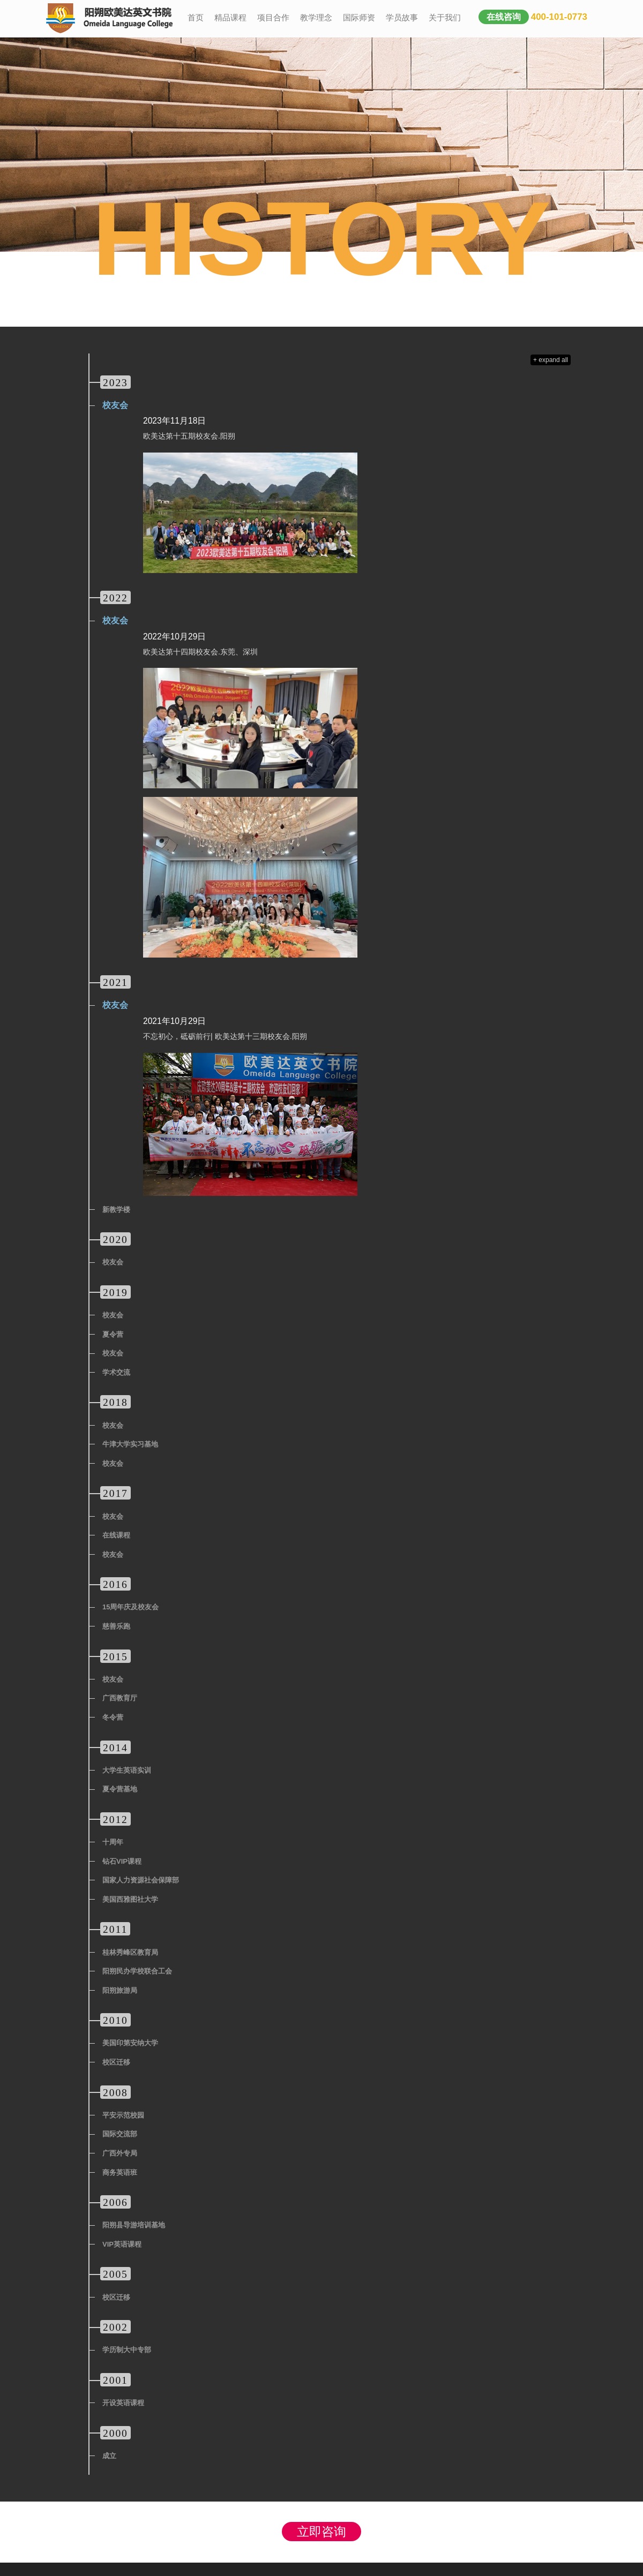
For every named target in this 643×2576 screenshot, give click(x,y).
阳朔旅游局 (119, 1990)
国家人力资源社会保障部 (140, 1880)
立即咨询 (321, 2532)
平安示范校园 (123, 2115)
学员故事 (402, 17)
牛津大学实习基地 (130, 1444)
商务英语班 (119, 2172)
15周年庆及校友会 (130, 1607)
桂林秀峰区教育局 (130, 1952)
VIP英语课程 (121, 2244)
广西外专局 (119, 2153)
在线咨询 (504, 16)
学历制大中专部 (126, 2350)
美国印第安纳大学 (130, 2043)
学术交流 (116, 1372)
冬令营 (112, 1717)
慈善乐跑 (116, 1626)
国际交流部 (119, 2134)
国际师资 (359, 17)
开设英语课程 (123, 2403)
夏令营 (112, 1334)
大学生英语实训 (126, 1770)
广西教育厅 (119, 1698)
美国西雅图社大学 (130, 1899)
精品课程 (230, 17)
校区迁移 (116, 2062)
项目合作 (273, 17)
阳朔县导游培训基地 (133, 2225)
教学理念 (316, 17)
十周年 (112, 1842)
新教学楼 (116, 1210)
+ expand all (550, 360)
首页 (196, 17)
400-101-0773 (559, 17)
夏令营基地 (119, 1789)
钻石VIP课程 (121, 1861)
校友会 (115, 405)
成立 (109, 2456)
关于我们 (445, 17)
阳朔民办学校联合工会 (137, 1971)
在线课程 (116, 1535)
